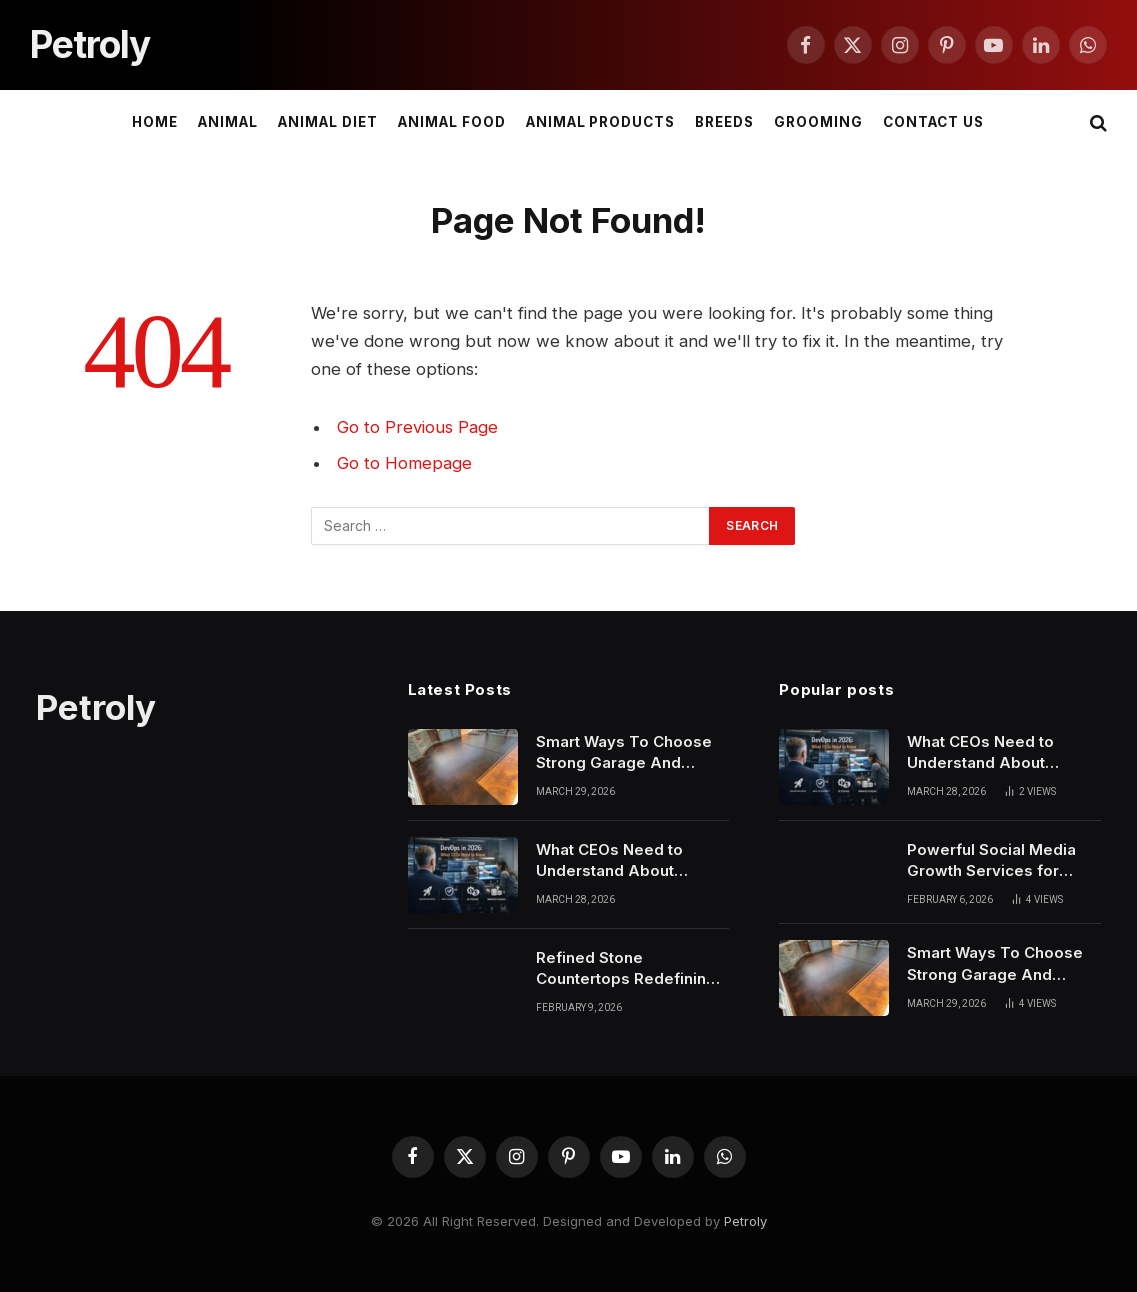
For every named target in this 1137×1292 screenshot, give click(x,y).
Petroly (745, 1221)
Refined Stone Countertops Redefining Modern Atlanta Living (626, 969)
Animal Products (600, 122)
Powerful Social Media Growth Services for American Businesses (991, 861)
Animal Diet (327, 122)
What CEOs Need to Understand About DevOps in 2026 (609, 861)
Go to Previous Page (417, 427)
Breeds (724, 122)
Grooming (818, 122)
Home (155, 122)
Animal (228, 122)
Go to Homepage (404, 463)
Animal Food (451, 122)
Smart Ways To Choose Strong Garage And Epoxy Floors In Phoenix (626, 753)
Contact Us (933, 122)
